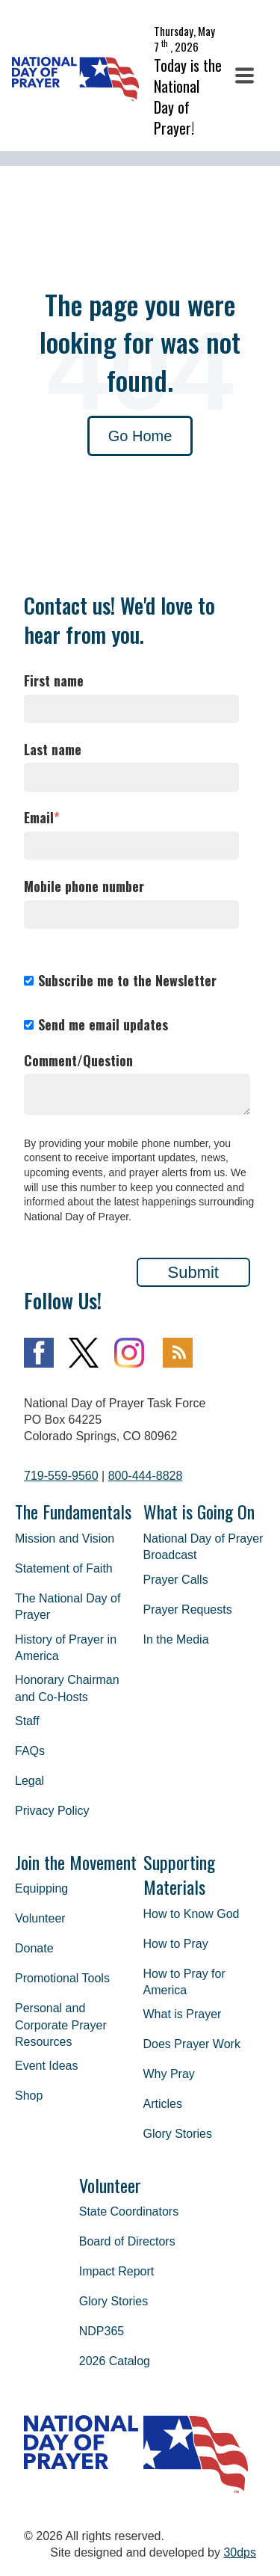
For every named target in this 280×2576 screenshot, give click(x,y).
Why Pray (169, 2074)
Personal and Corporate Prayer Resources (61, 2025)
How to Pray (175, 1943)
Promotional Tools (62, 1978)
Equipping (41, 1888)
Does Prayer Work (191, 2044)
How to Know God (191, 1914)
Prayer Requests (187, 1609)
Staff (27, 1721)
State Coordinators (128, 2211)
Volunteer (40, 1918)
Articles (162, 2103)
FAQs (30, 1751)
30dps (239, 2552)
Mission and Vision (64, 1538)
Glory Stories (177, 2133)
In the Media (176, 1639)
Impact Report (116, 2271)
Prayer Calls (175, 1579)
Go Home (140, 436)
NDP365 (101, 2331)
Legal (29, 1780)
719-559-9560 (61, 1475)
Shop (29, 2095)
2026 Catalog (114, 2361)
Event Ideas (46, 2065)
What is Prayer (182, 2014)
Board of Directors (127, 2241)
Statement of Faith (64, 1568)
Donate (34, 1948)
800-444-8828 (145, 1475)
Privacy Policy (52, 1810)
